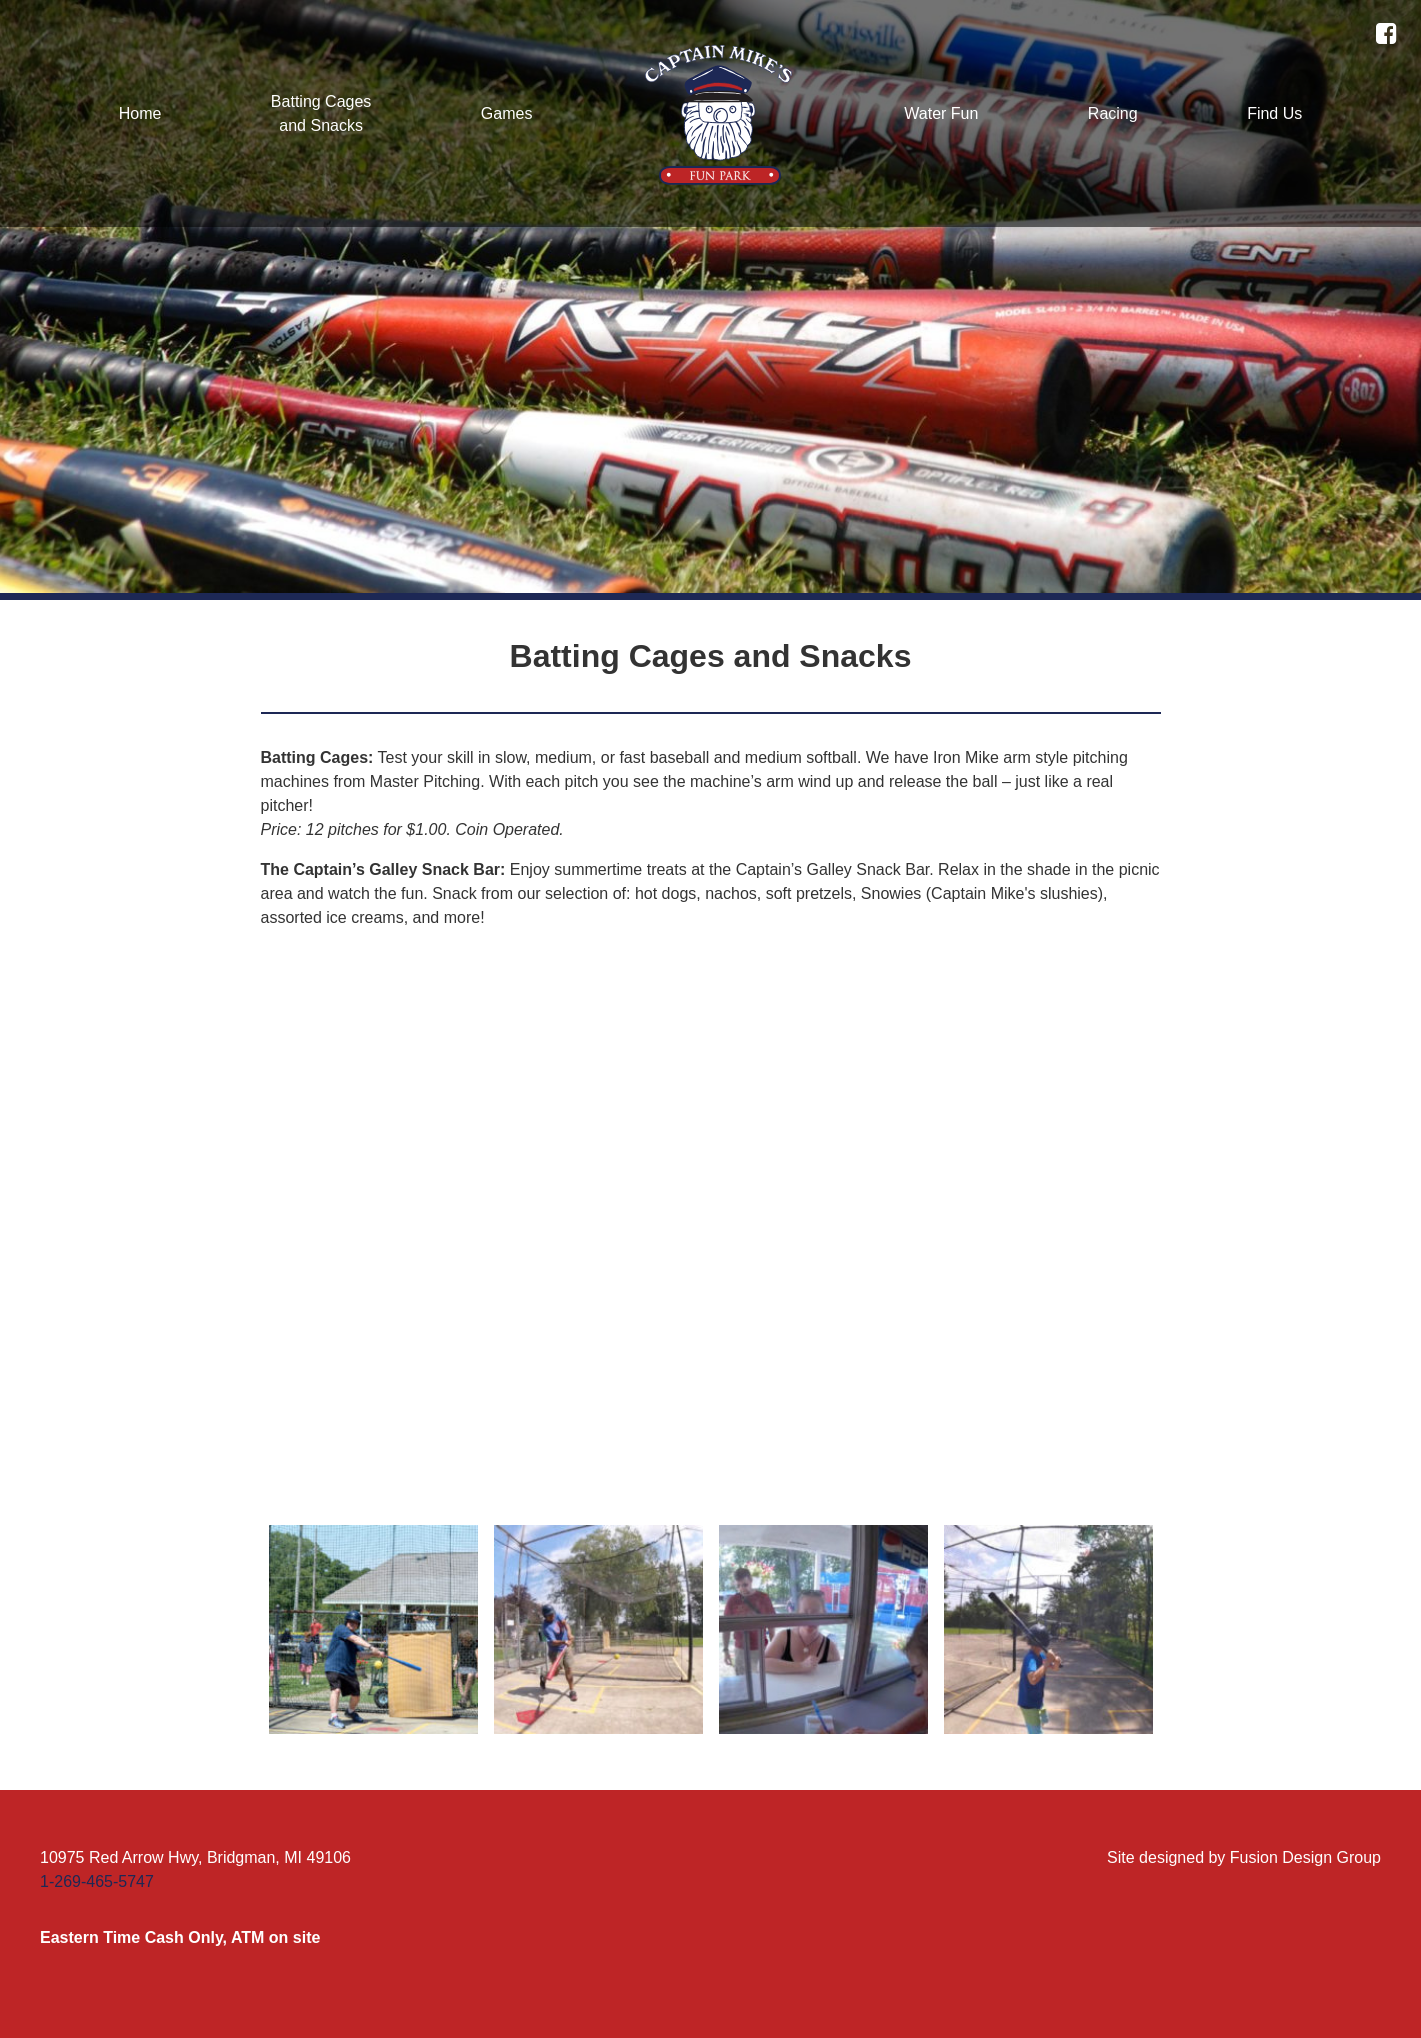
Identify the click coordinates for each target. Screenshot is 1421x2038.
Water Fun (941, 113)
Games (507, 113)
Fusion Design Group (1305, 1857)
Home (140, 113)
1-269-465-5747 (97, 1881)
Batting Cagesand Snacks (321, 113)
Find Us (1274, 113)
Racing (1113, 113)
